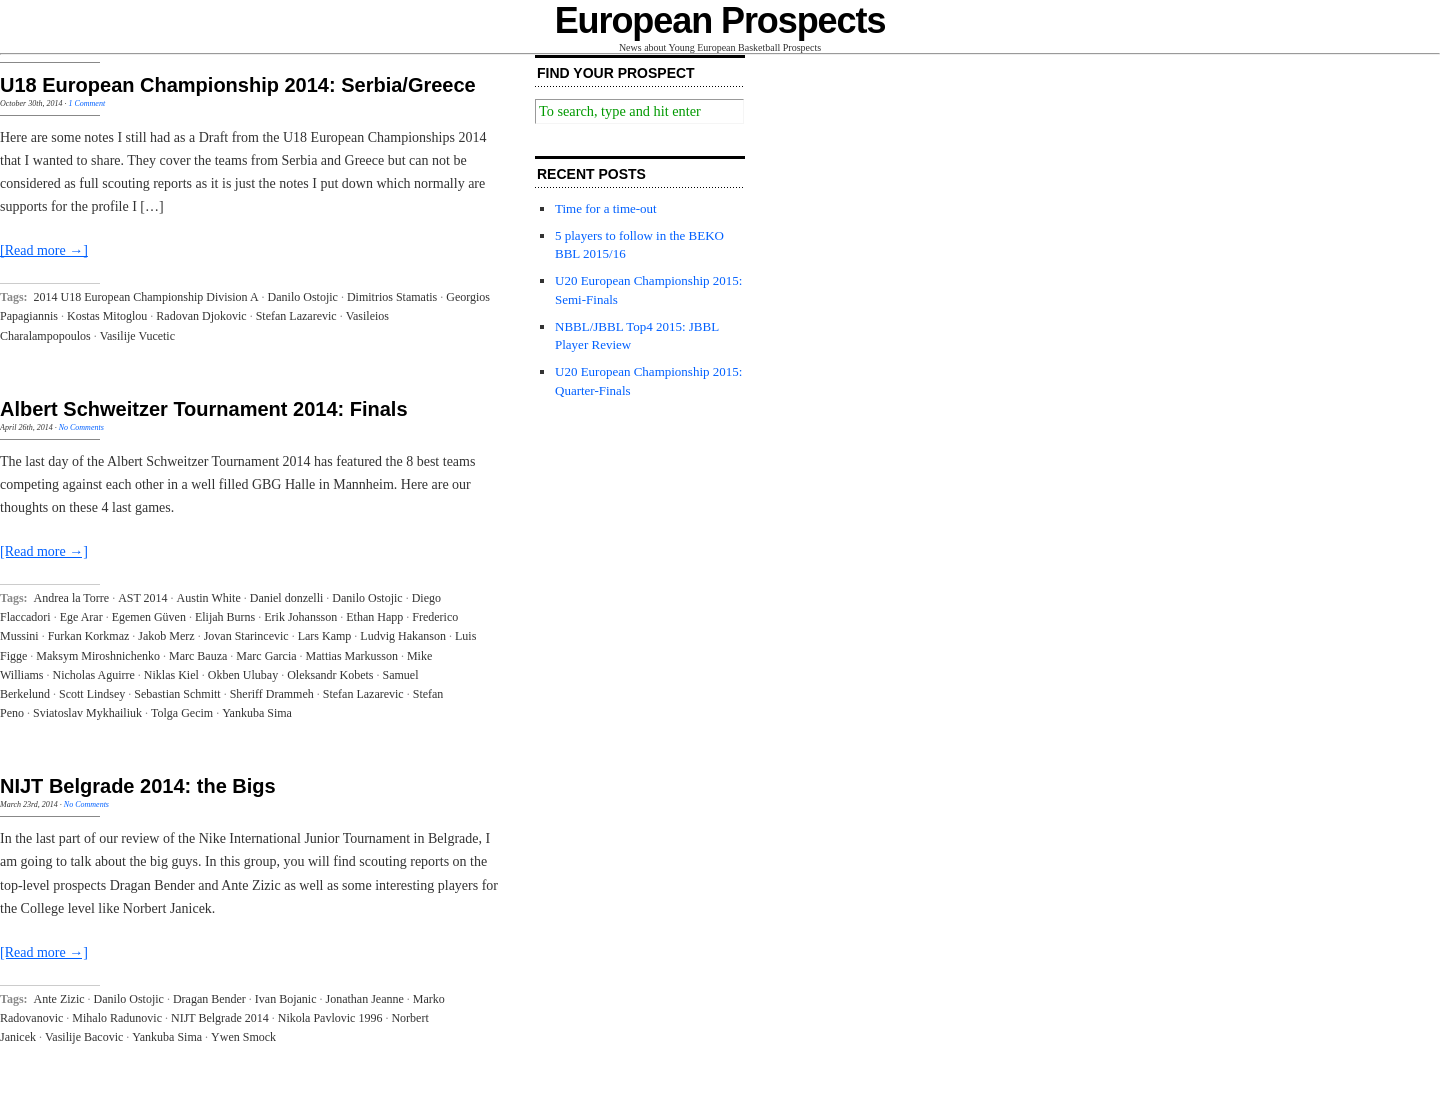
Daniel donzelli (287, 598)
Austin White (209, 598)
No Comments (81, 427)
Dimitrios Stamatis (392, 297)
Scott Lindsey (92, 694)
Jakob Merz (166, 636)
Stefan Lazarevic (296, 316)
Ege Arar (81, 617)
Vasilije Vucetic (137, 336)
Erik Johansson (300, 617)
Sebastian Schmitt (177, 694)
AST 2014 (142, 598)
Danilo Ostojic (303, 297)
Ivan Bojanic (286, 999)
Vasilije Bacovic (84, 1037)
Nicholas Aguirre (94, 675)
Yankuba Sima (257, 713)
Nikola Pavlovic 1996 (330, 1018)
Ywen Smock (243, 1037)
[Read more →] (44, 250)
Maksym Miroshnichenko (98, 656)
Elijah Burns (225, 617)
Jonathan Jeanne (365, 999)
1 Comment (86, 103)
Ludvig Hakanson (403, 636)
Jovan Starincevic (246, 636)
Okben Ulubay (243, 675)
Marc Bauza (198, 656)
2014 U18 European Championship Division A (146, 297)
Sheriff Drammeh (272, 694)
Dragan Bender (209, 999)
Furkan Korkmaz (89, 636)
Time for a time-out (606, 208)
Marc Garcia (266, 656)
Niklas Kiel (171, 675)
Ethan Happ (374, 617)
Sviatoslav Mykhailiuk (87, 713)
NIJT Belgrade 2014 (220, 1018)
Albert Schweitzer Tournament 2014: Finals (204, 409)
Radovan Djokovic (201, 316)
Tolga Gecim (182, 713)
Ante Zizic (59, 999)
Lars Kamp (325, 636)
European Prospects (720, 20)
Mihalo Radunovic (117, 1018)
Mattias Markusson (352, 656)
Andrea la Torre (72, 598)
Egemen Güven (149, 617)
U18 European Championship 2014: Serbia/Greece (238, 85)
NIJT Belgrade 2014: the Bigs (138, 786)
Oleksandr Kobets (330, 675)
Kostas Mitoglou (107, 316)
